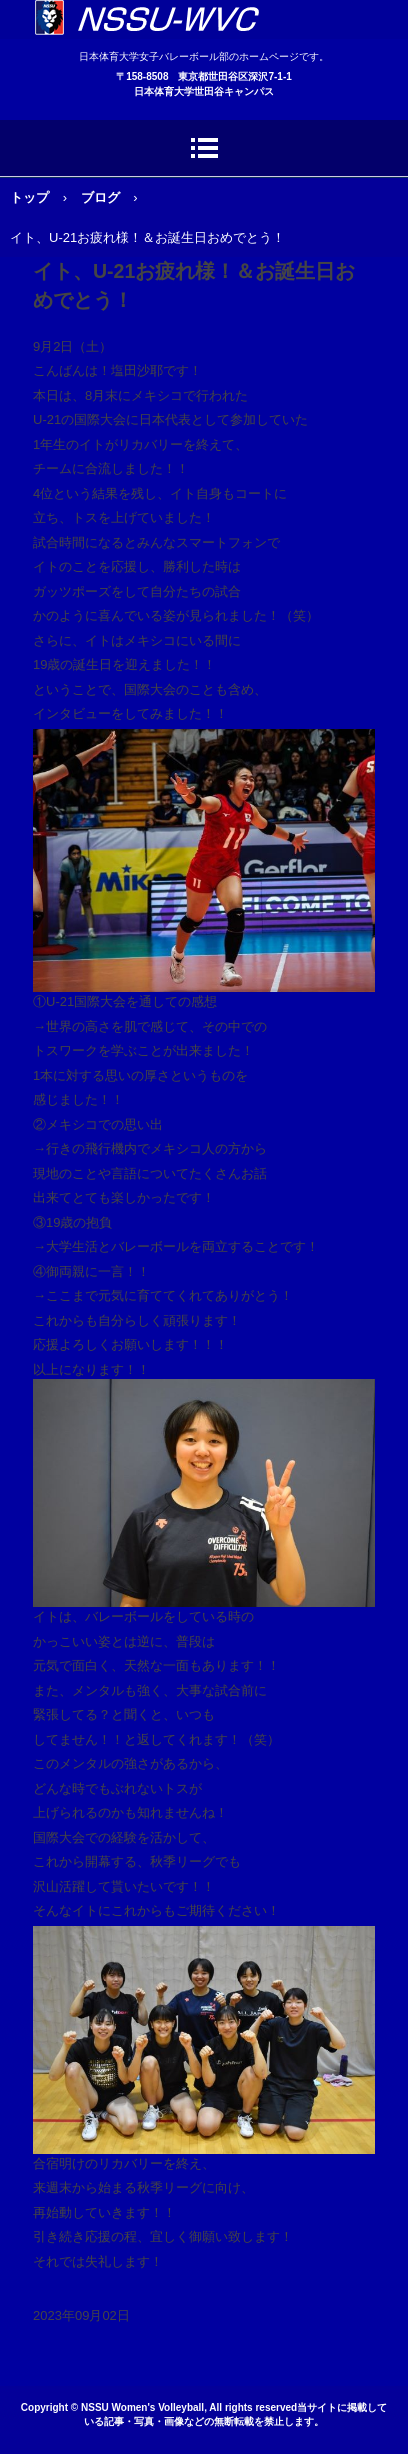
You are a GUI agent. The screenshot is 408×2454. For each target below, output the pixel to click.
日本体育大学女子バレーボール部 (204, 19)
